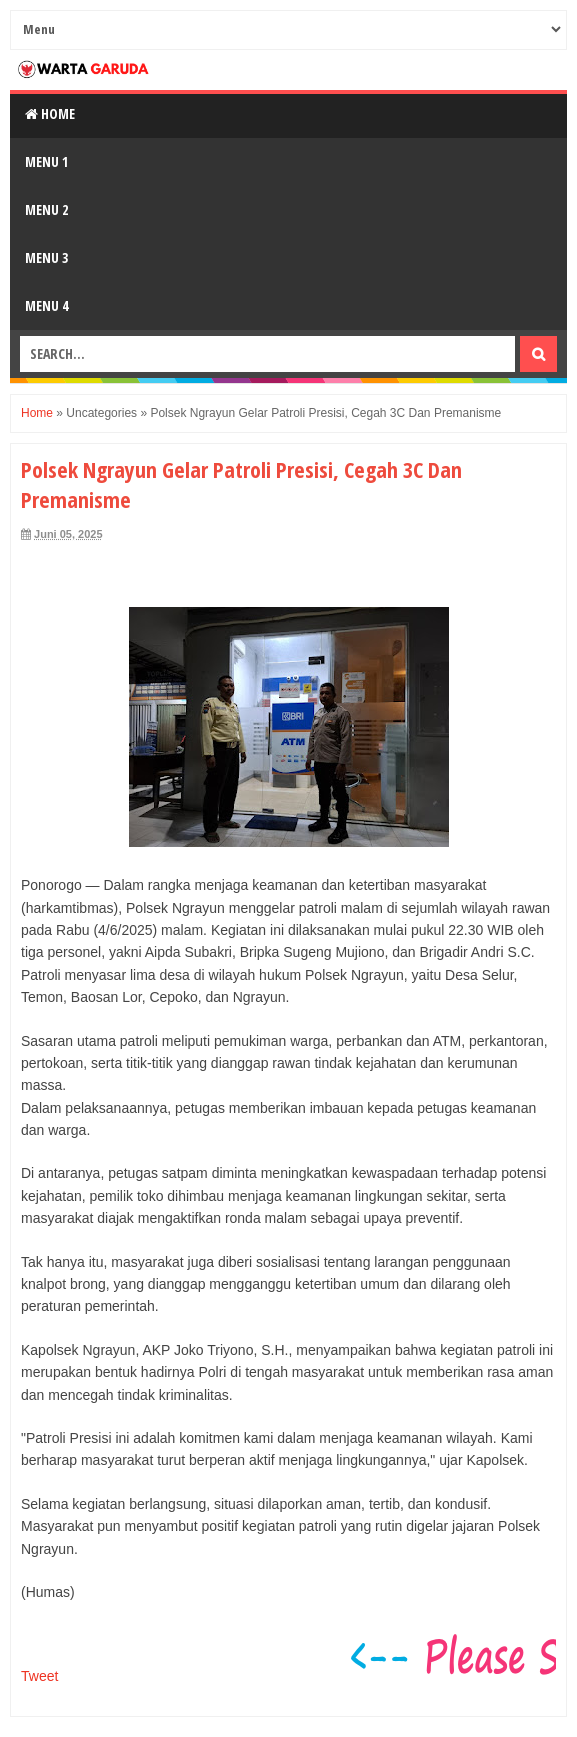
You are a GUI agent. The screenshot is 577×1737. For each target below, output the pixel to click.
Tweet (39, 1676)
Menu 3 (46, 257)
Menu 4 (46, 305)
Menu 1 (46, 161)
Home (50, 113)
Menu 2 (46, 209)
